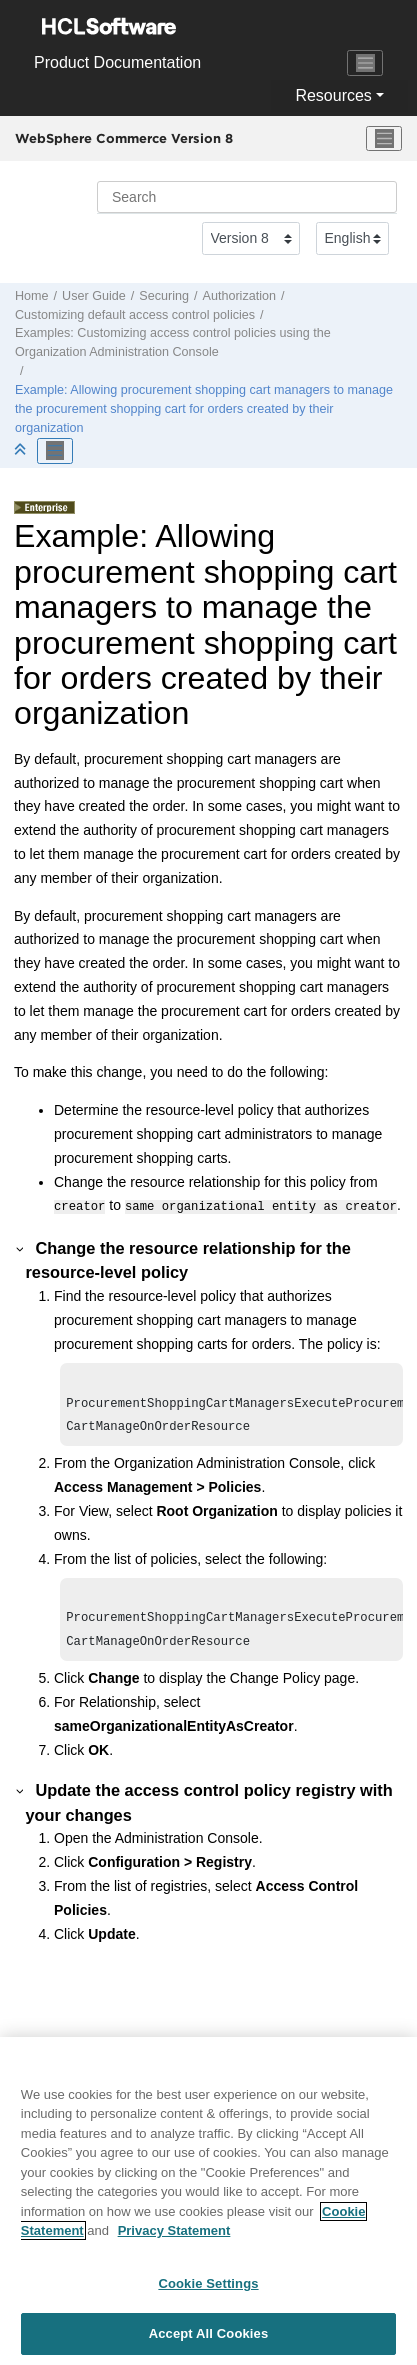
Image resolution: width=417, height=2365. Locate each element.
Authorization (240, 296)
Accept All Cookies (209, 2339)
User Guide (94, 296)
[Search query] (247, 197)
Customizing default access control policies (135, 315)
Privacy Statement (174, 2236)
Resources (333, 95)
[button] (21, 1246)
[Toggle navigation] (365, 63)
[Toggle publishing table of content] (55, 451)
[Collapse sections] (22, 450)
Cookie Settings (208, 2288)
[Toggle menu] (384, 139)
